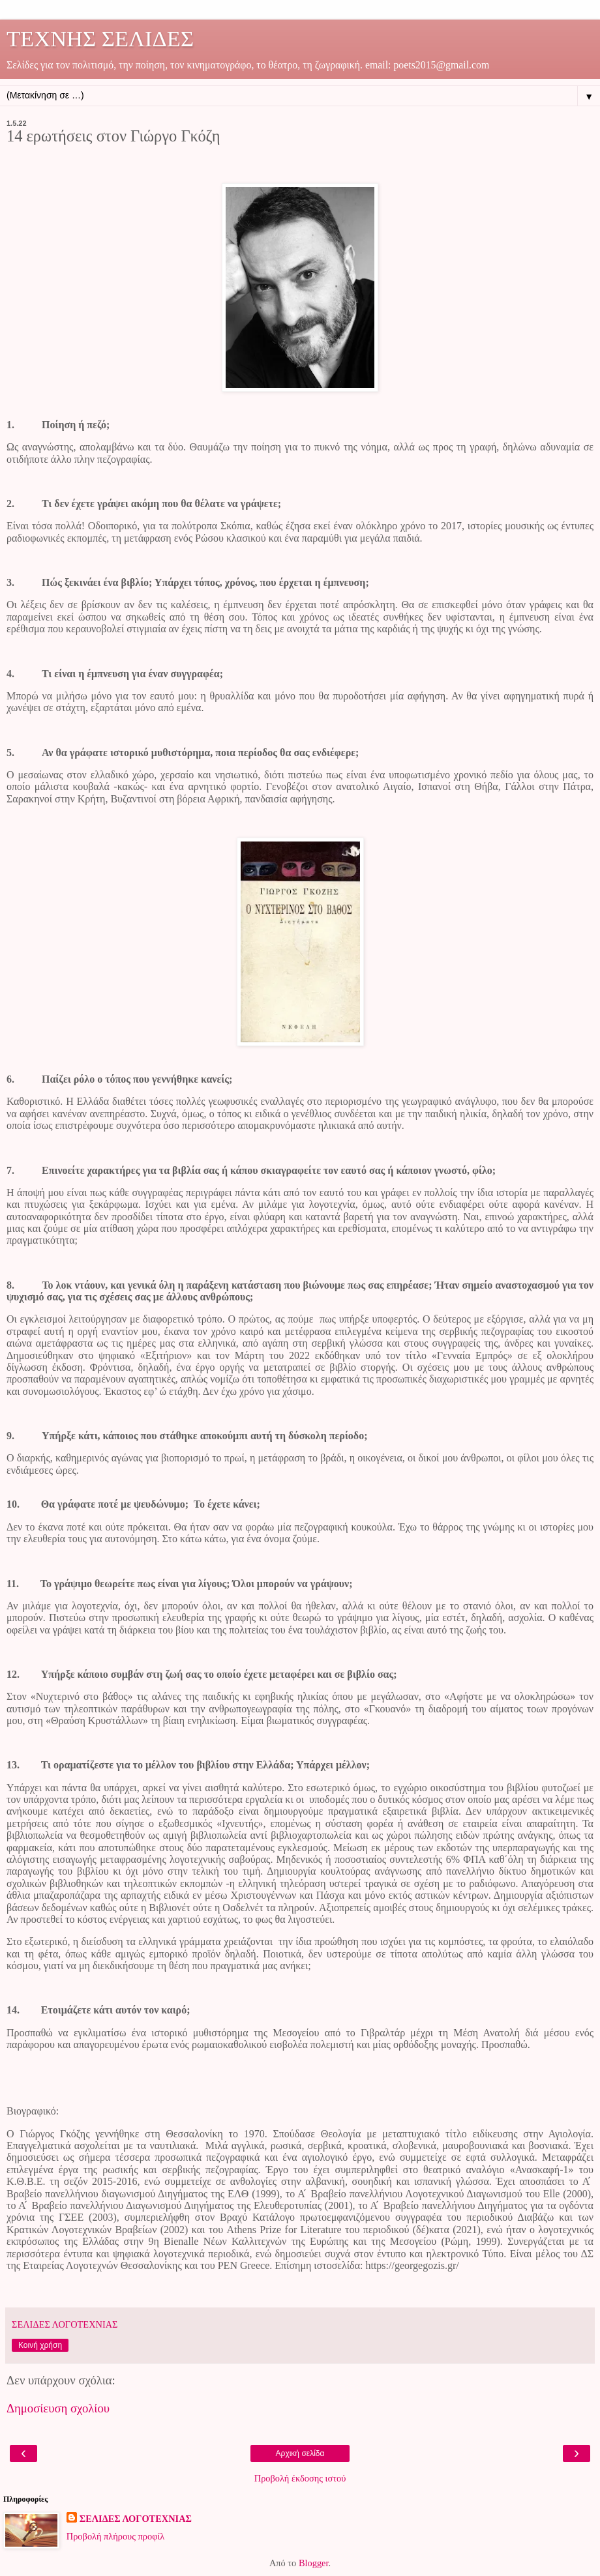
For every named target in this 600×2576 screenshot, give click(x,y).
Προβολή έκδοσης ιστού (300, 2478)
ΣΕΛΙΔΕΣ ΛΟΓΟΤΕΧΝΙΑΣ (136, 2518)
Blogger (314, 2563)
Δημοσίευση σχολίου (58, 2408)
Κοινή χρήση (40, 2345)
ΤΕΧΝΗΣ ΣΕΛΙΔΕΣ (100, 38)
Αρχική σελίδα (300, 2453)
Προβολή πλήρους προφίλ (116, 2536)
